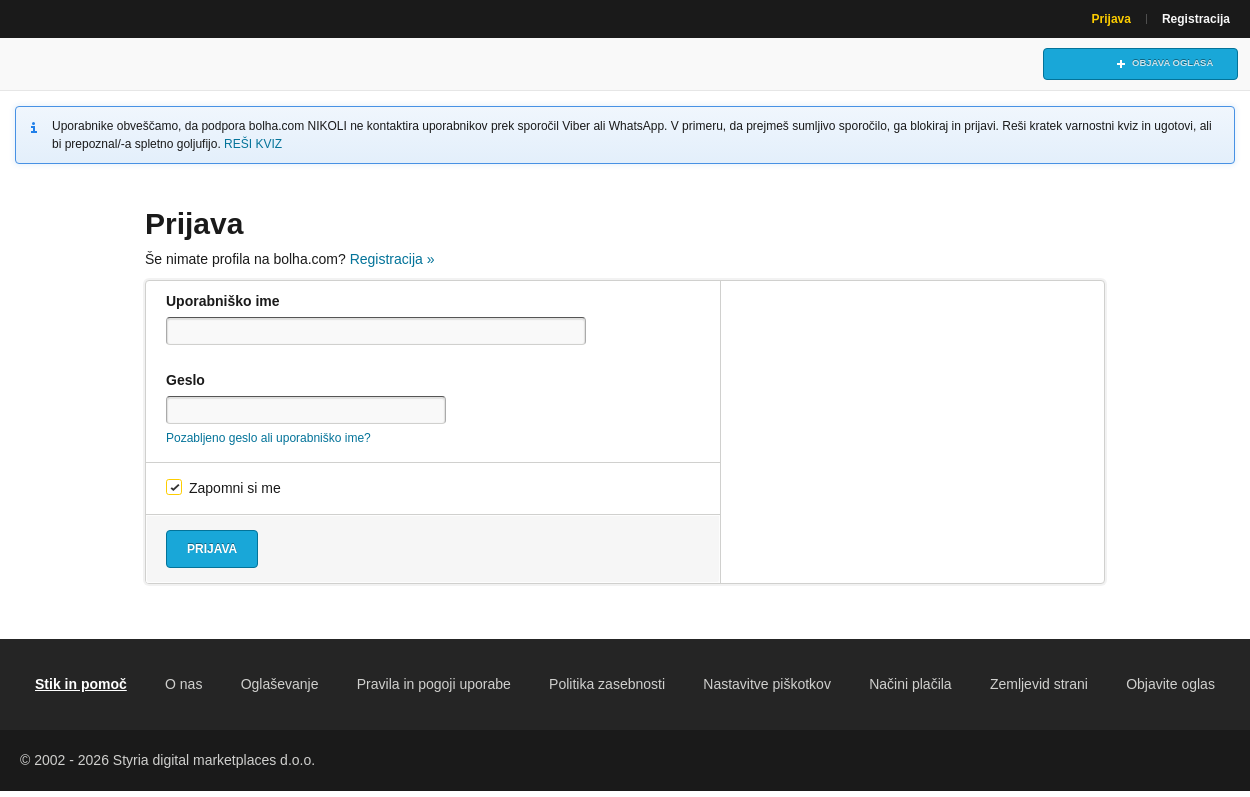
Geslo (185, 386)
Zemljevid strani (1039, 690)
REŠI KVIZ (253, 150)
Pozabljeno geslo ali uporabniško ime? (268, 444)
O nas (183, 690)
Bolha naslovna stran (105, 67)
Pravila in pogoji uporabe (434, 690)
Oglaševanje (280, 690)
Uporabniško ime (223, 307)
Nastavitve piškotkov (767, 690)
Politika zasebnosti (607, 690)
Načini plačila (910, 690)
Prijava (1111, 19)
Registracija (1196, 19)
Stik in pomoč (81, 690)
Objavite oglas (1170, 690)
